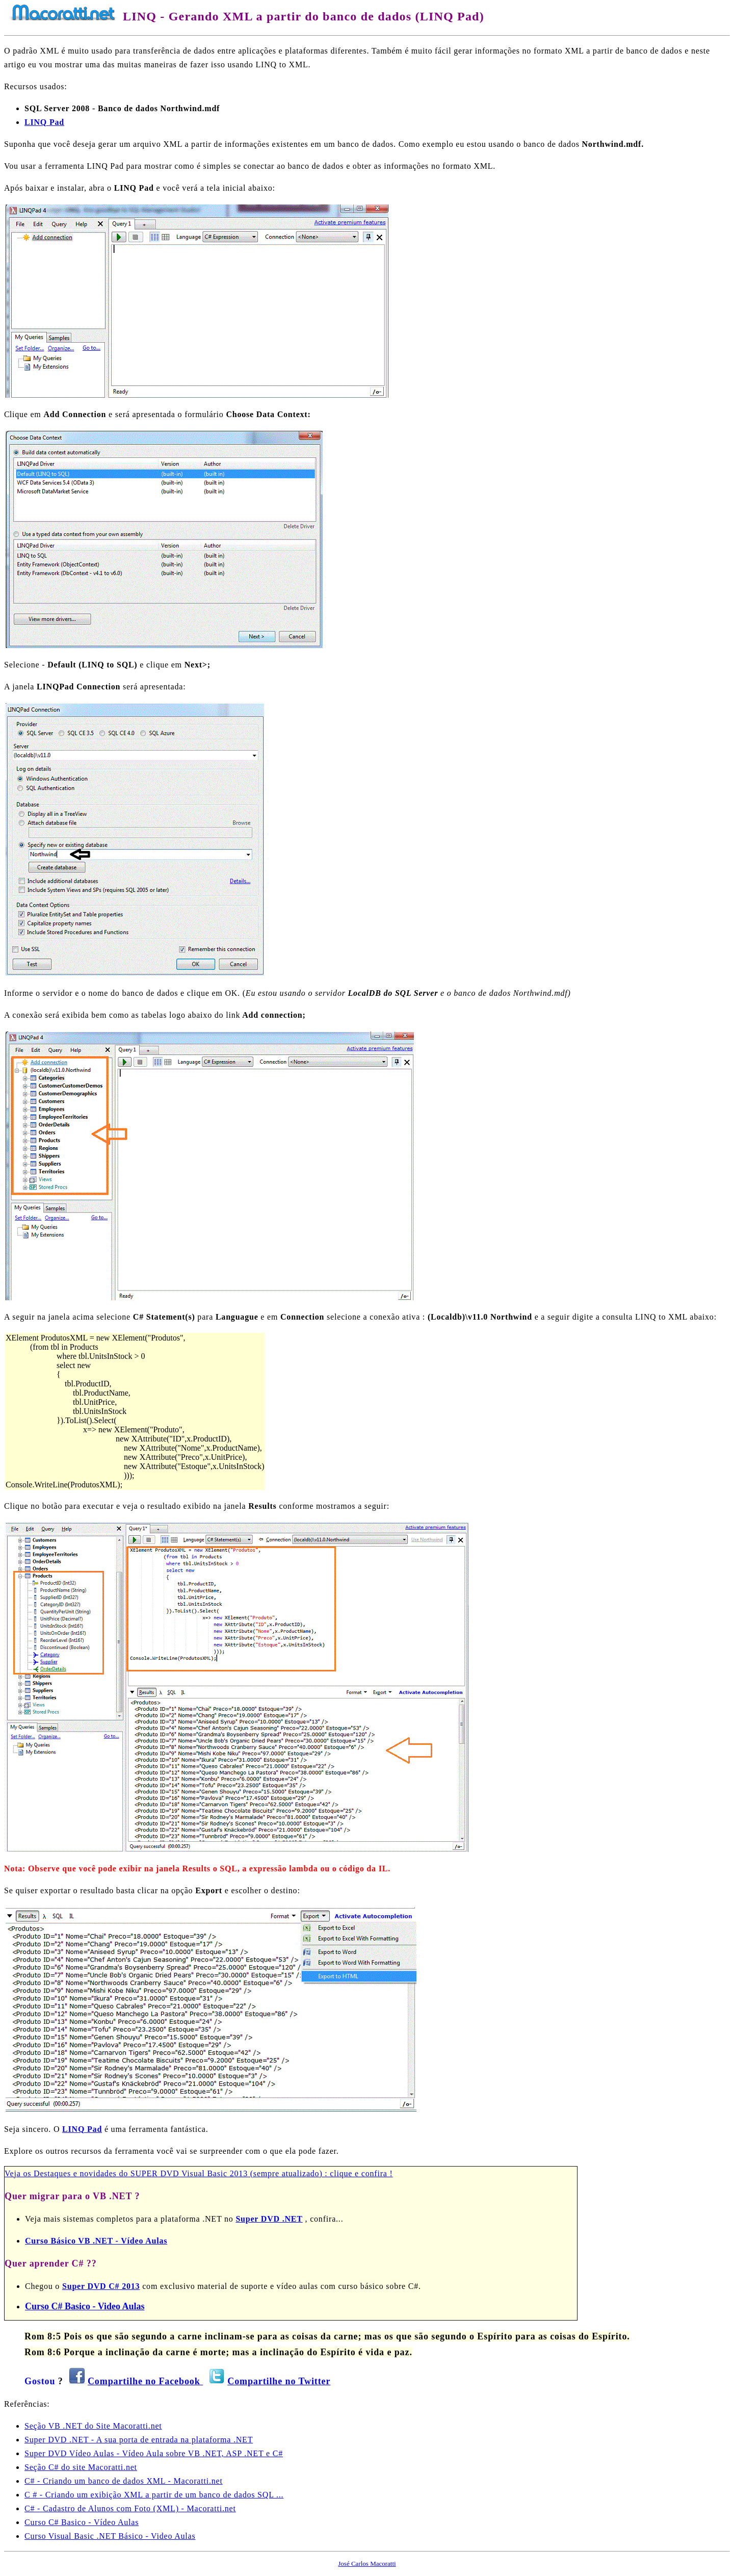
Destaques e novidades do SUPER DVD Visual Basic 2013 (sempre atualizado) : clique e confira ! (213, 2173)
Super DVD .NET (268, 2218)
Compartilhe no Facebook (145, 2381)
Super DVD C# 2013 (101, 2286)
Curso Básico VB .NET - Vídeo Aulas (96, 2240)
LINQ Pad (82, 2129)
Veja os (19, 2173)
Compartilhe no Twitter (278, 2381)
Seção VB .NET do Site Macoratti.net (93, 2426)
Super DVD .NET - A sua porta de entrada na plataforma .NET (138, 2439)
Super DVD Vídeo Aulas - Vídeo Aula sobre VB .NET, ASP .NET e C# (153, 2453)
